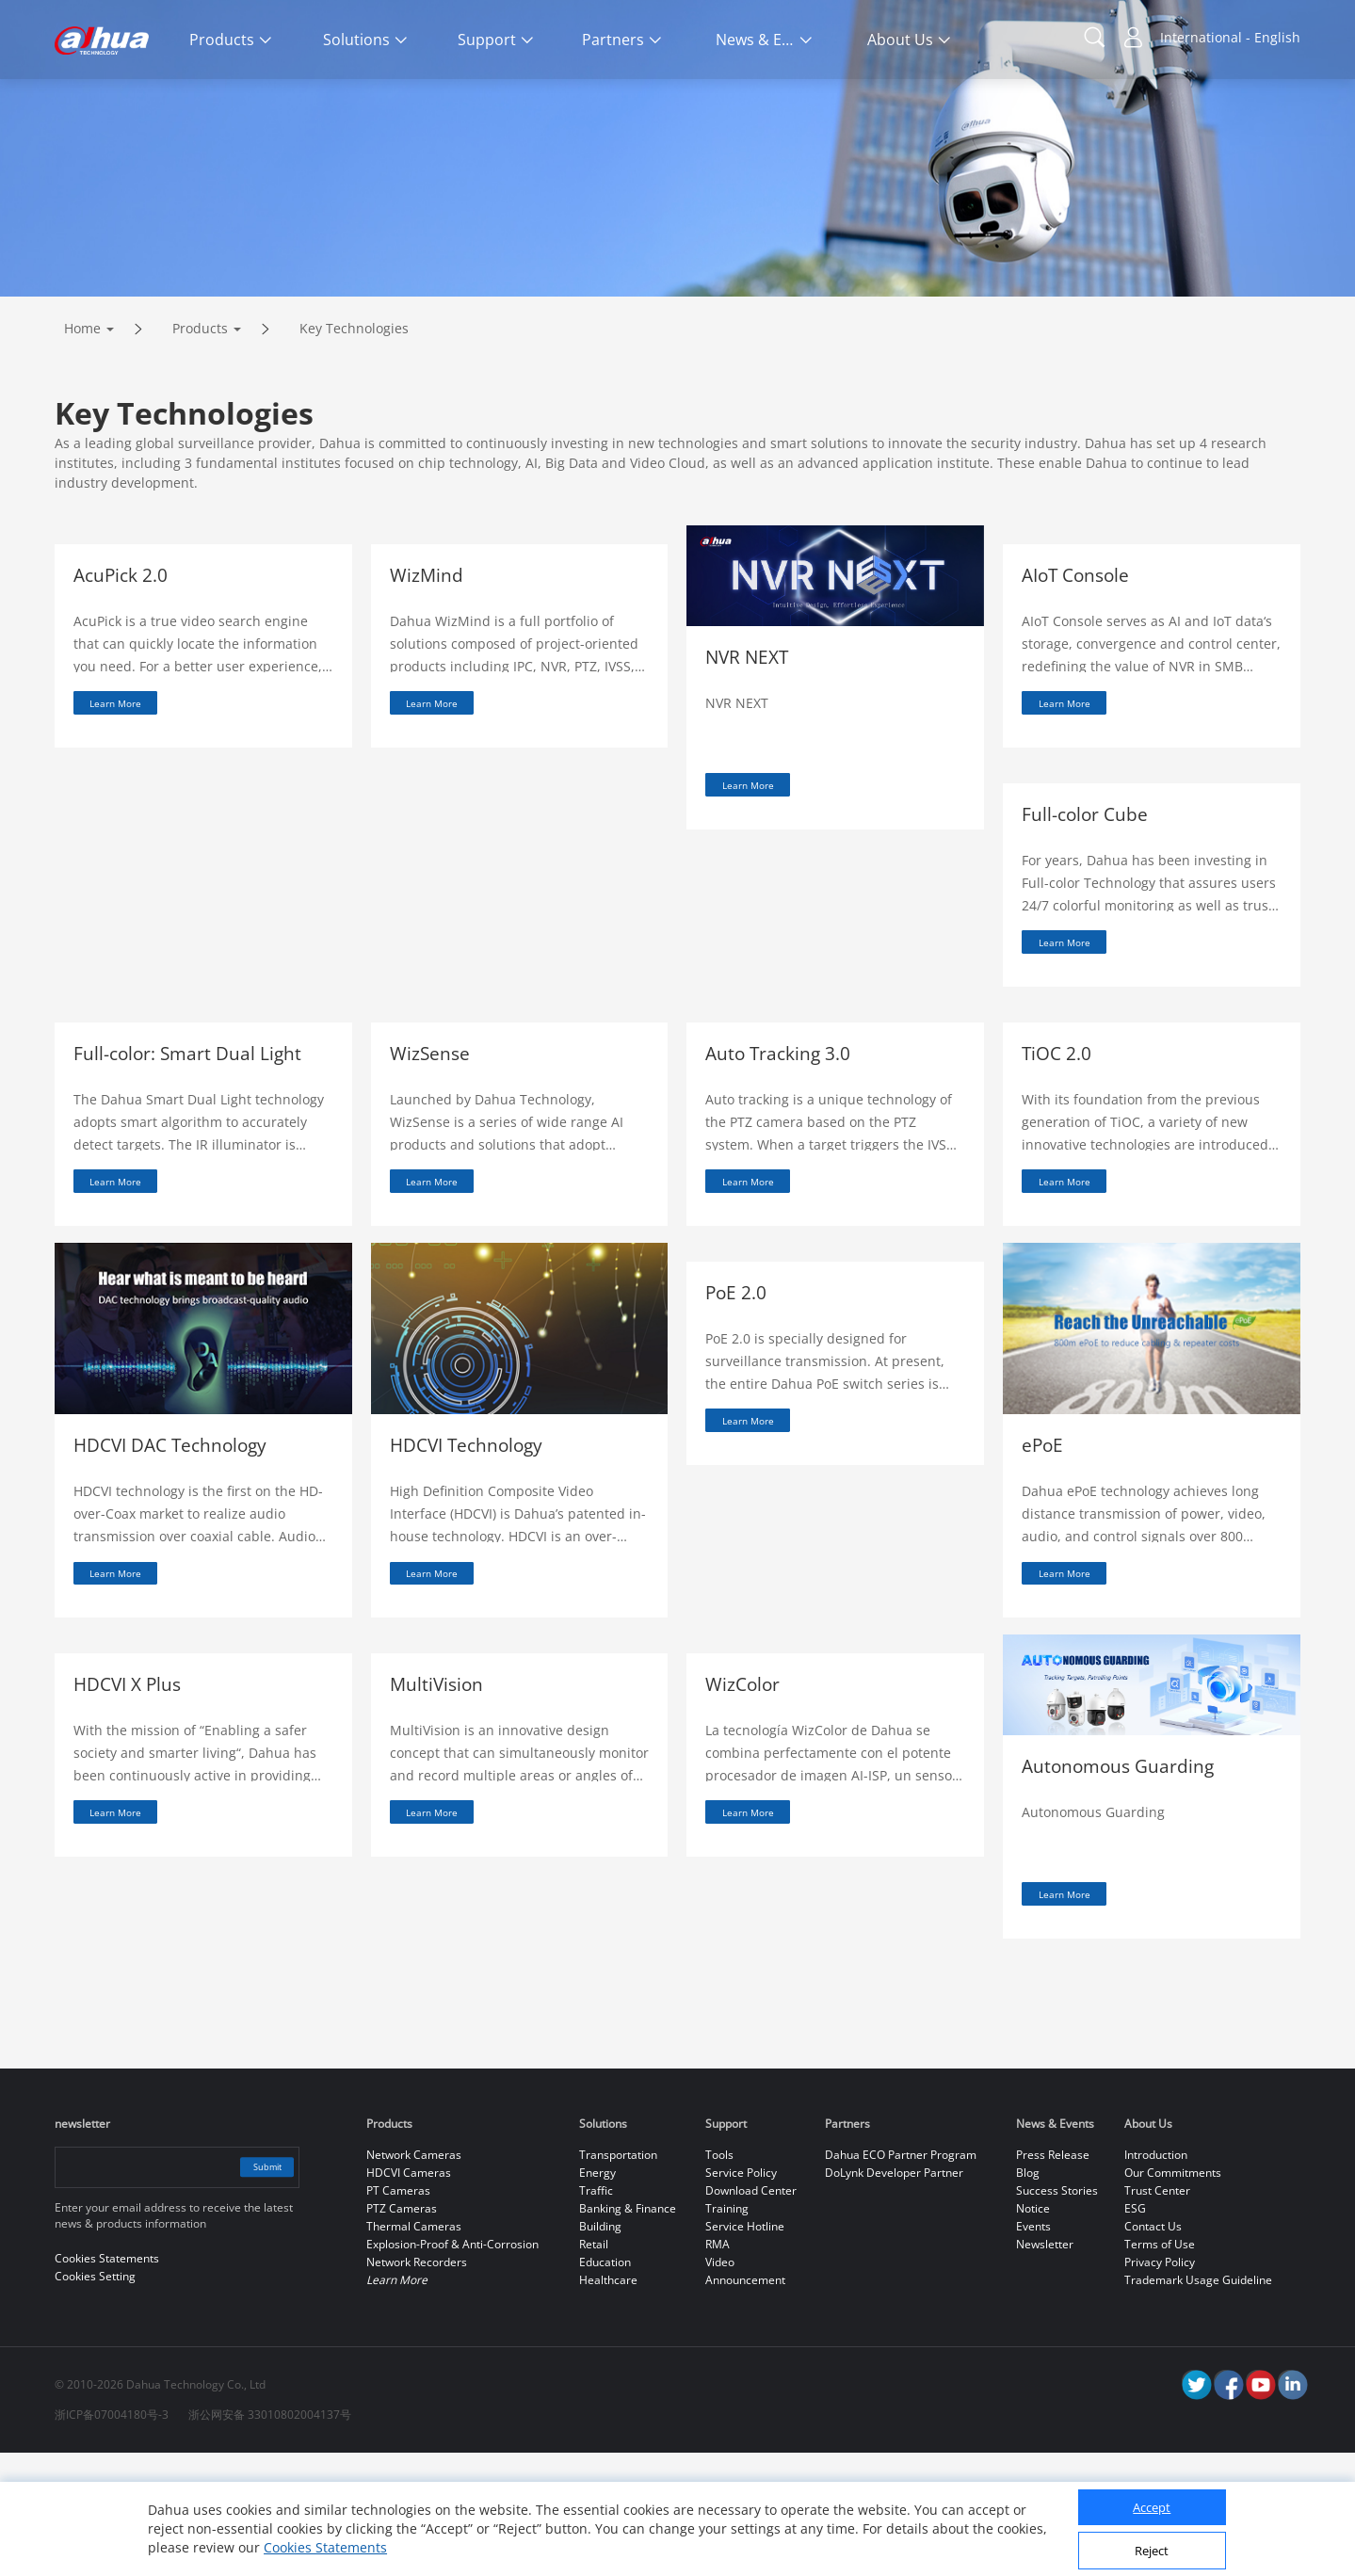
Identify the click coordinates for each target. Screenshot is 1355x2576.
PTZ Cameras (401, 2332)
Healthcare (608, 2403)
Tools (719, 2278)
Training (727, 2332)
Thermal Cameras (413, 2350)
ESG (1135, 2332)
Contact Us (1153, 2350)
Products (200, 407)
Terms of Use (1159, 2367)
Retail (593, 2367)
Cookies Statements (325, 2547)
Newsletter (1044, 2367)
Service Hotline (744, 2350)
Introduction (1155, 2278)
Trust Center (1157, 2314)
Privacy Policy (1159, 2385)
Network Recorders (416, 2385)
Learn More (132, 786)
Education (605, 2385)
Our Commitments (1172, 2296)
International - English (1230, 37)
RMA (717, 2367)
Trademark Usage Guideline (1198, 2403)
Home (82, 407)
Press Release (1052, 2278)
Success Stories (1057, 2314)
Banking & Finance (627, 2332)
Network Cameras (413, 2278)
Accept (1151, 2507)
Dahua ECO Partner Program (900, 2278)
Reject (1152, 2550)
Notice (1033, 2332)
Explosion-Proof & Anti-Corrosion (452, 2367)
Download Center (751, 2314)
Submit (253, 2290)
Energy (597, 2296)
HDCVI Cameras (408, 2296)
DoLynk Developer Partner (894, 2296)
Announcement (745, 2403)
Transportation (618, 2278)
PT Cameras (398, 2314)
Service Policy (741, 2296)
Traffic (596, 2314)
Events (1033, 2350)
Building (600, 2350)
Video (719, 2385)
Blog (1028, 2296)
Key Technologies (354, 407)
